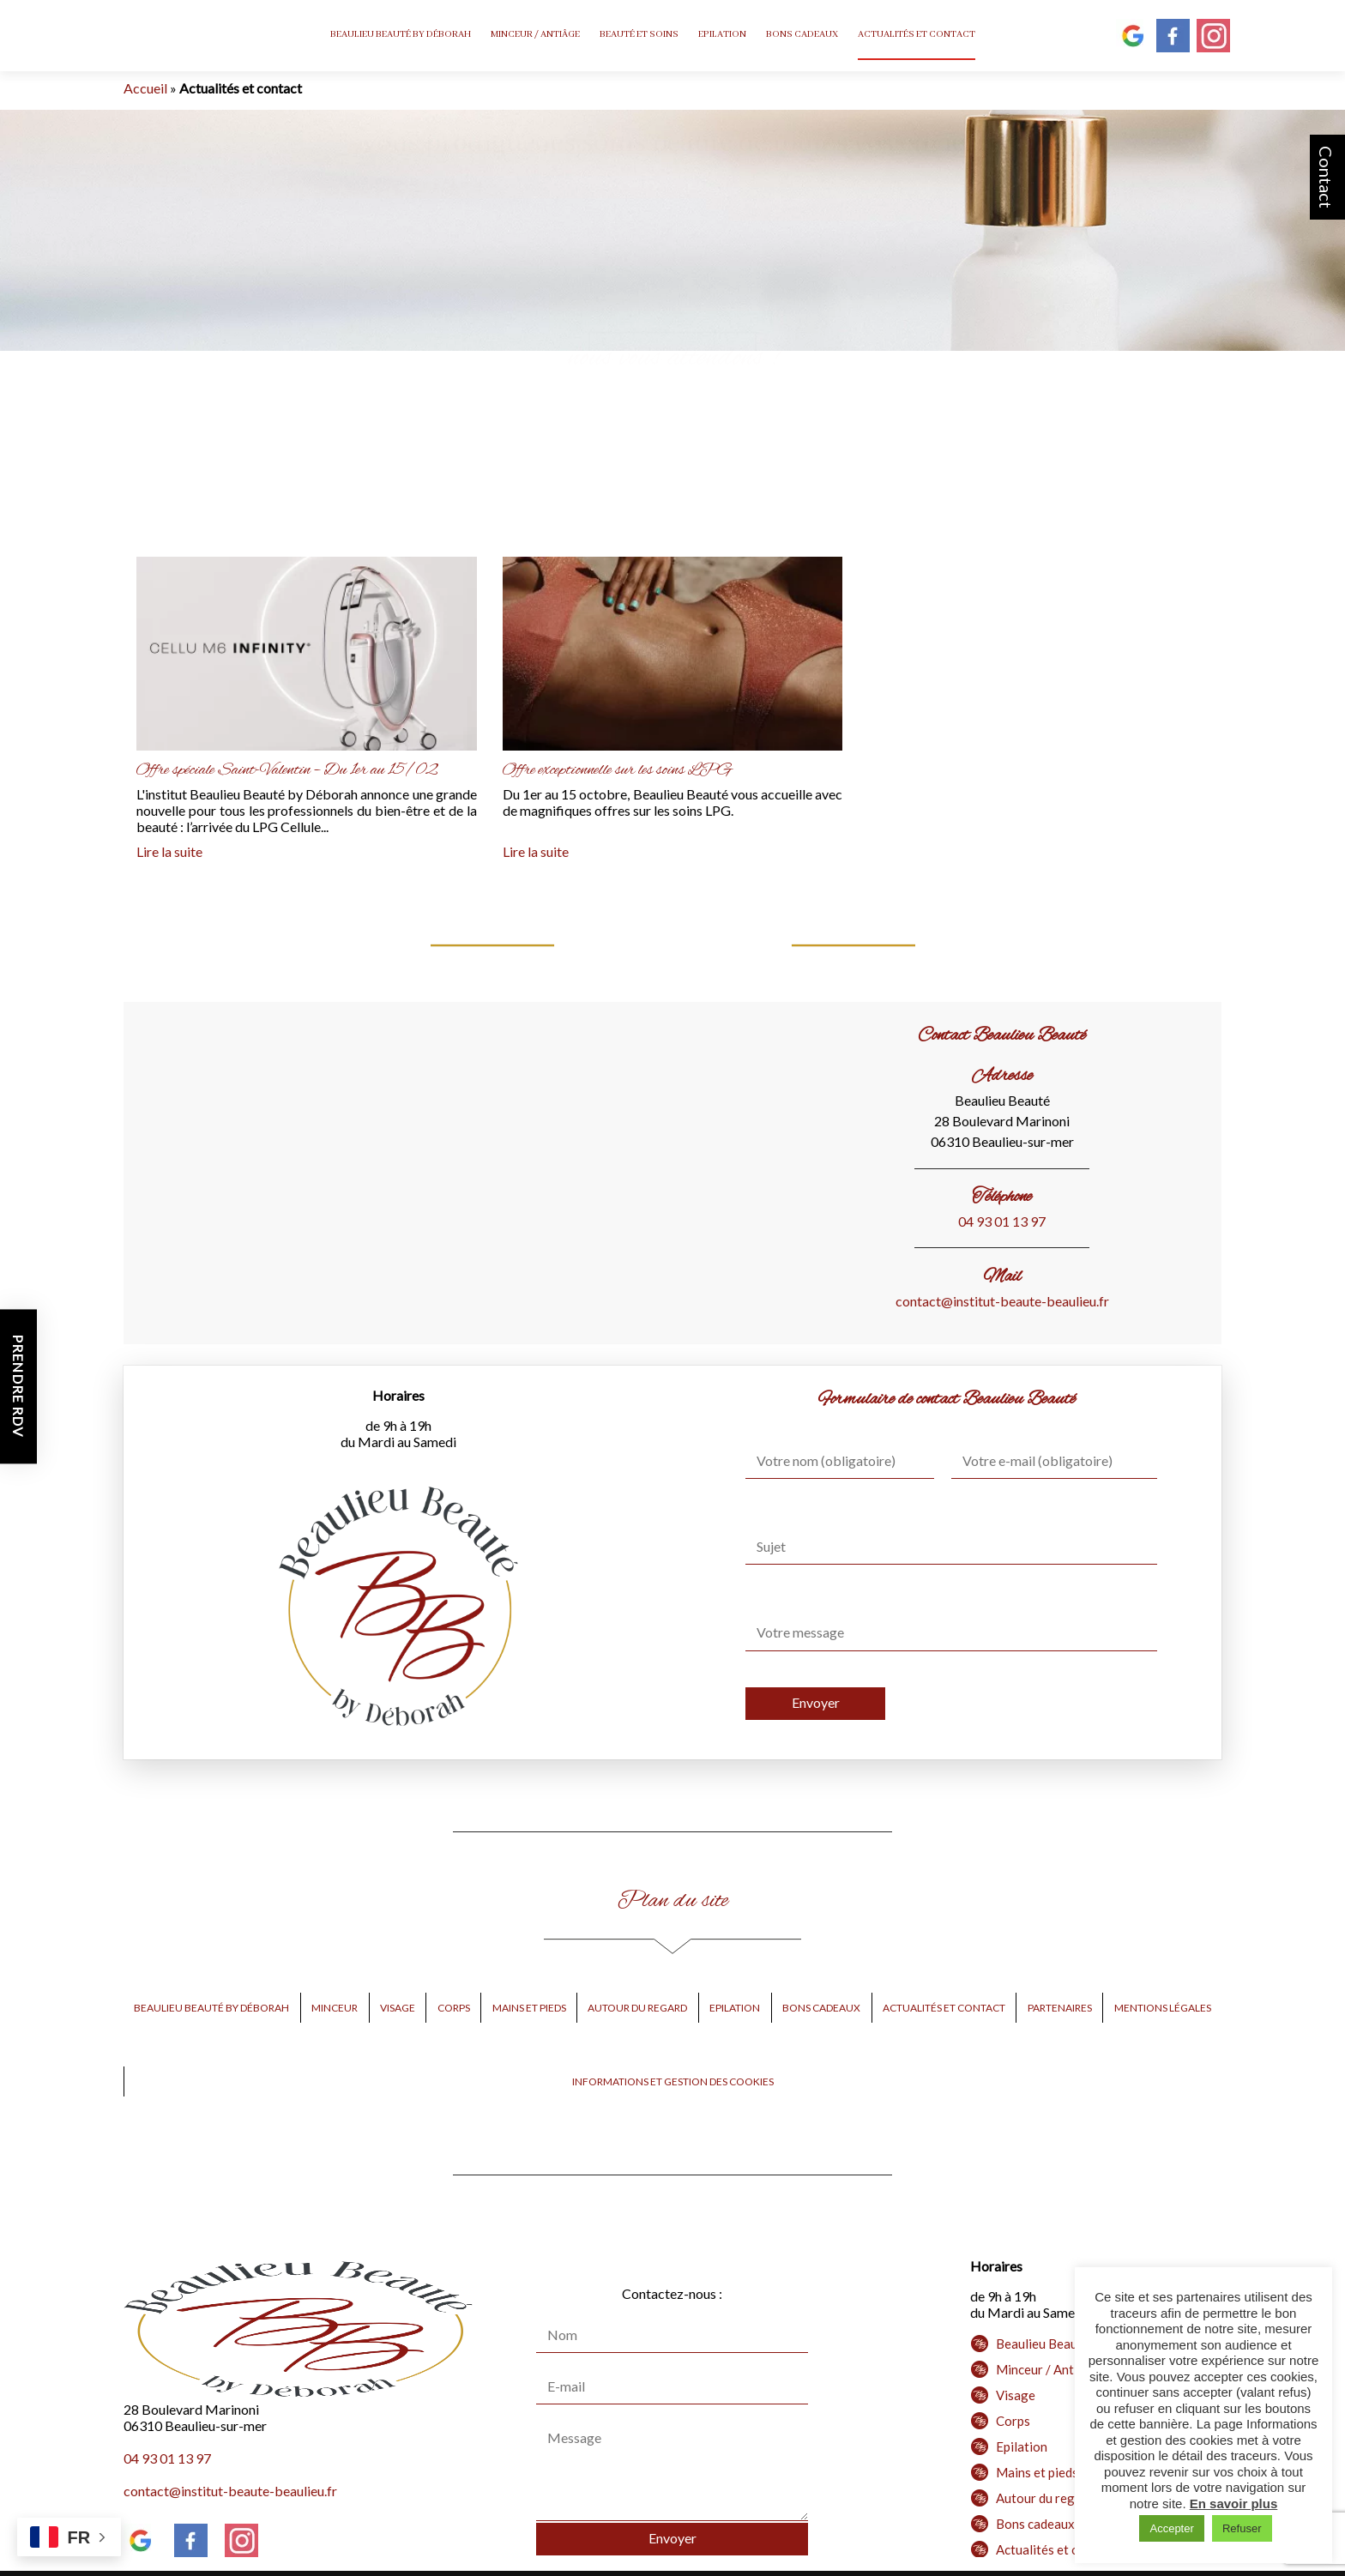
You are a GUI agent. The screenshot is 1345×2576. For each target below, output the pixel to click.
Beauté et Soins (639, 34)
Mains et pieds (529, 2007)
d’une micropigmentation (969, 358)
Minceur (334, 2007)
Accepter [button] (1171, 2528)
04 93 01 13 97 (1002, 1221)
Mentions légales (1162, 2007)
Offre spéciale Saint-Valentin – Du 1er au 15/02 (286, 770)
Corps (453, 2007)
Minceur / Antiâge (535, 34)
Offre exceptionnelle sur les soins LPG (617, 770)
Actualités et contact (916, 34)
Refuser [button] (1242, 2528)
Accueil (145, 88)
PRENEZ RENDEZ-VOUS (672, 342)
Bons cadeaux (802, 34)
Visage (397, 2007)
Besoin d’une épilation (702, 358)
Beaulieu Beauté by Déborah (400, 34)
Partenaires (1060, 2007)
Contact (1326, 177)
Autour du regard (637, 2007)
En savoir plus (1234, 2503)
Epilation (722, 34)
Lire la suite (169, 851)
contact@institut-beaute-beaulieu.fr (1002, 1301)
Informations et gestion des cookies (673, 2081)
